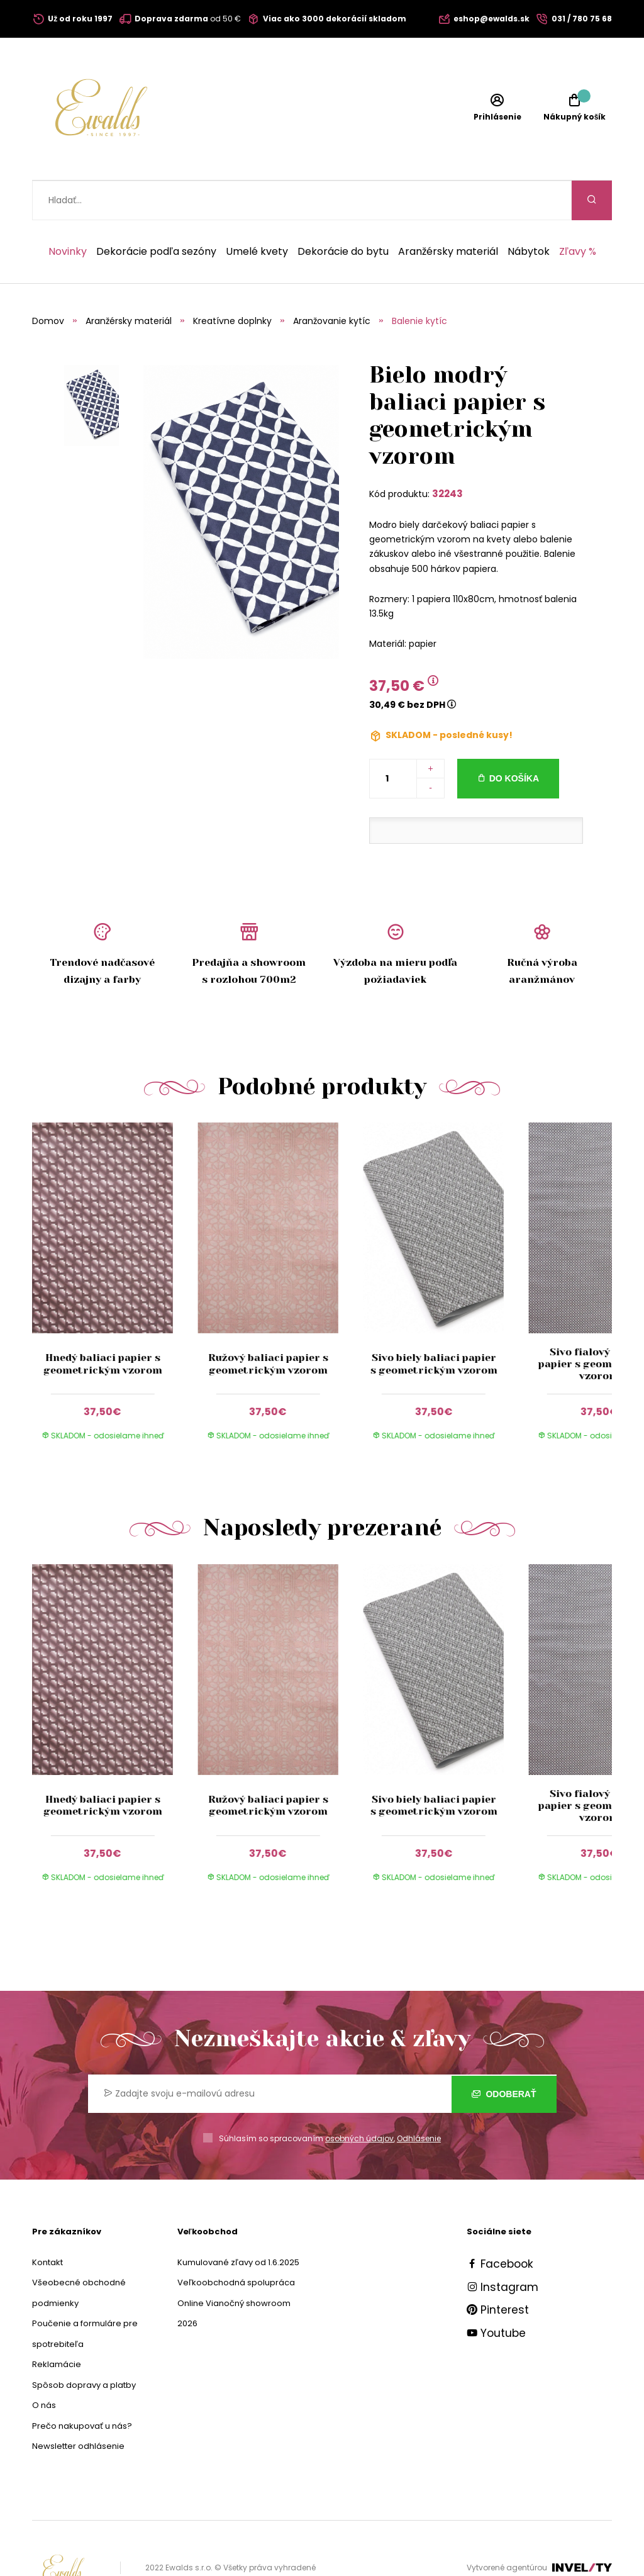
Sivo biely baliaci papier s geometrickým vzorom (433, 1324)
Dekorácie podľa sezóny (156, 212)
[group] (114, 1251)
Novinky (67, 212)
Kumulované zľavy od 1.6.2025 (238, 2223)
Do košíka (514, 739)
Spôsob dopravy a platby (84, 2345)
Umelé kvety (257, 212)
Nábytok (529, 212)
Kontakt (47, 2223)
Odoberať (504, 2054)
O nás (44, 2366)
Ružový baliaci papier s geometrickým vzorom (268, 1324)
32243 (447, 454)
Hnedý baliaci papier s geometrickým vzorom (102, 1324)
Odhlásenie (419, 2098)
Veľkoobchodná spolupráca (236, 2243)
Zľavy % (577, 212)
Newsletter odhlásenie (78, 2406)
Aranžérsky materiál (448, 212)
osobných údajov (359, 2098)
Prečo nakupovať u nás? (82, 2386)
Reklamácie (56, 2325)
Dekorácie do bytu (343, 212)
